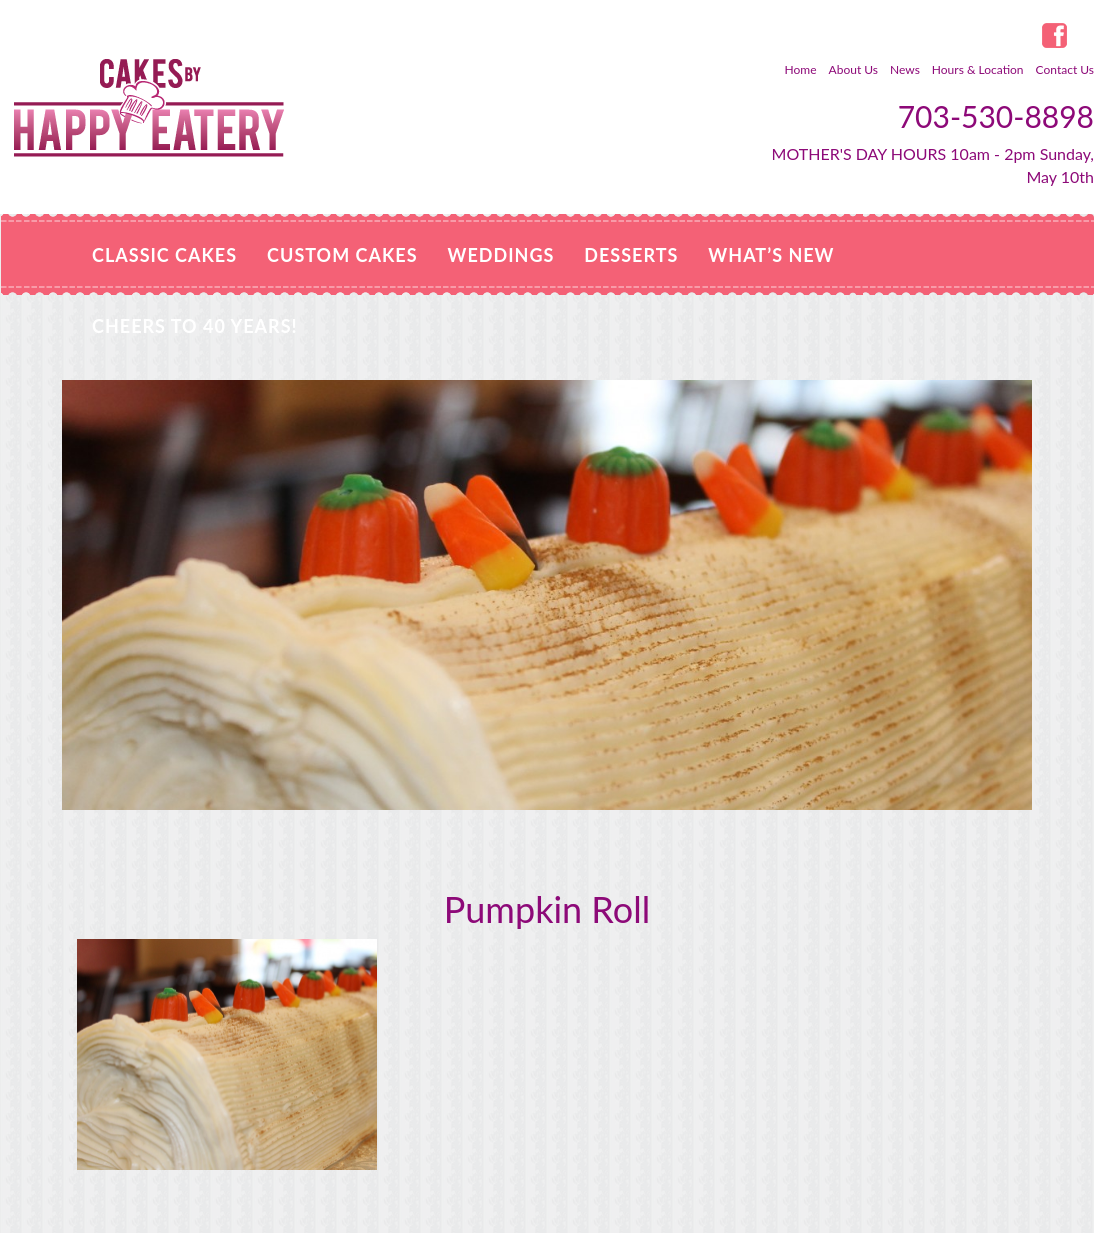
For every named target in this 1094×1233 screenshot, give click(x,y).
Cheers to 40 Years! (195, 326)
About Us (853, 69)
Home (801, 69)
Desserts (631, 255)
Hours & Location (978, 69)
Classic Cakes (164, 255)
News (905, 69)
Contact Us (1065, 69)
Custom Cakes (342, 255)
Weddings (501, 255)
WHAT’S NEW (771, 255)
